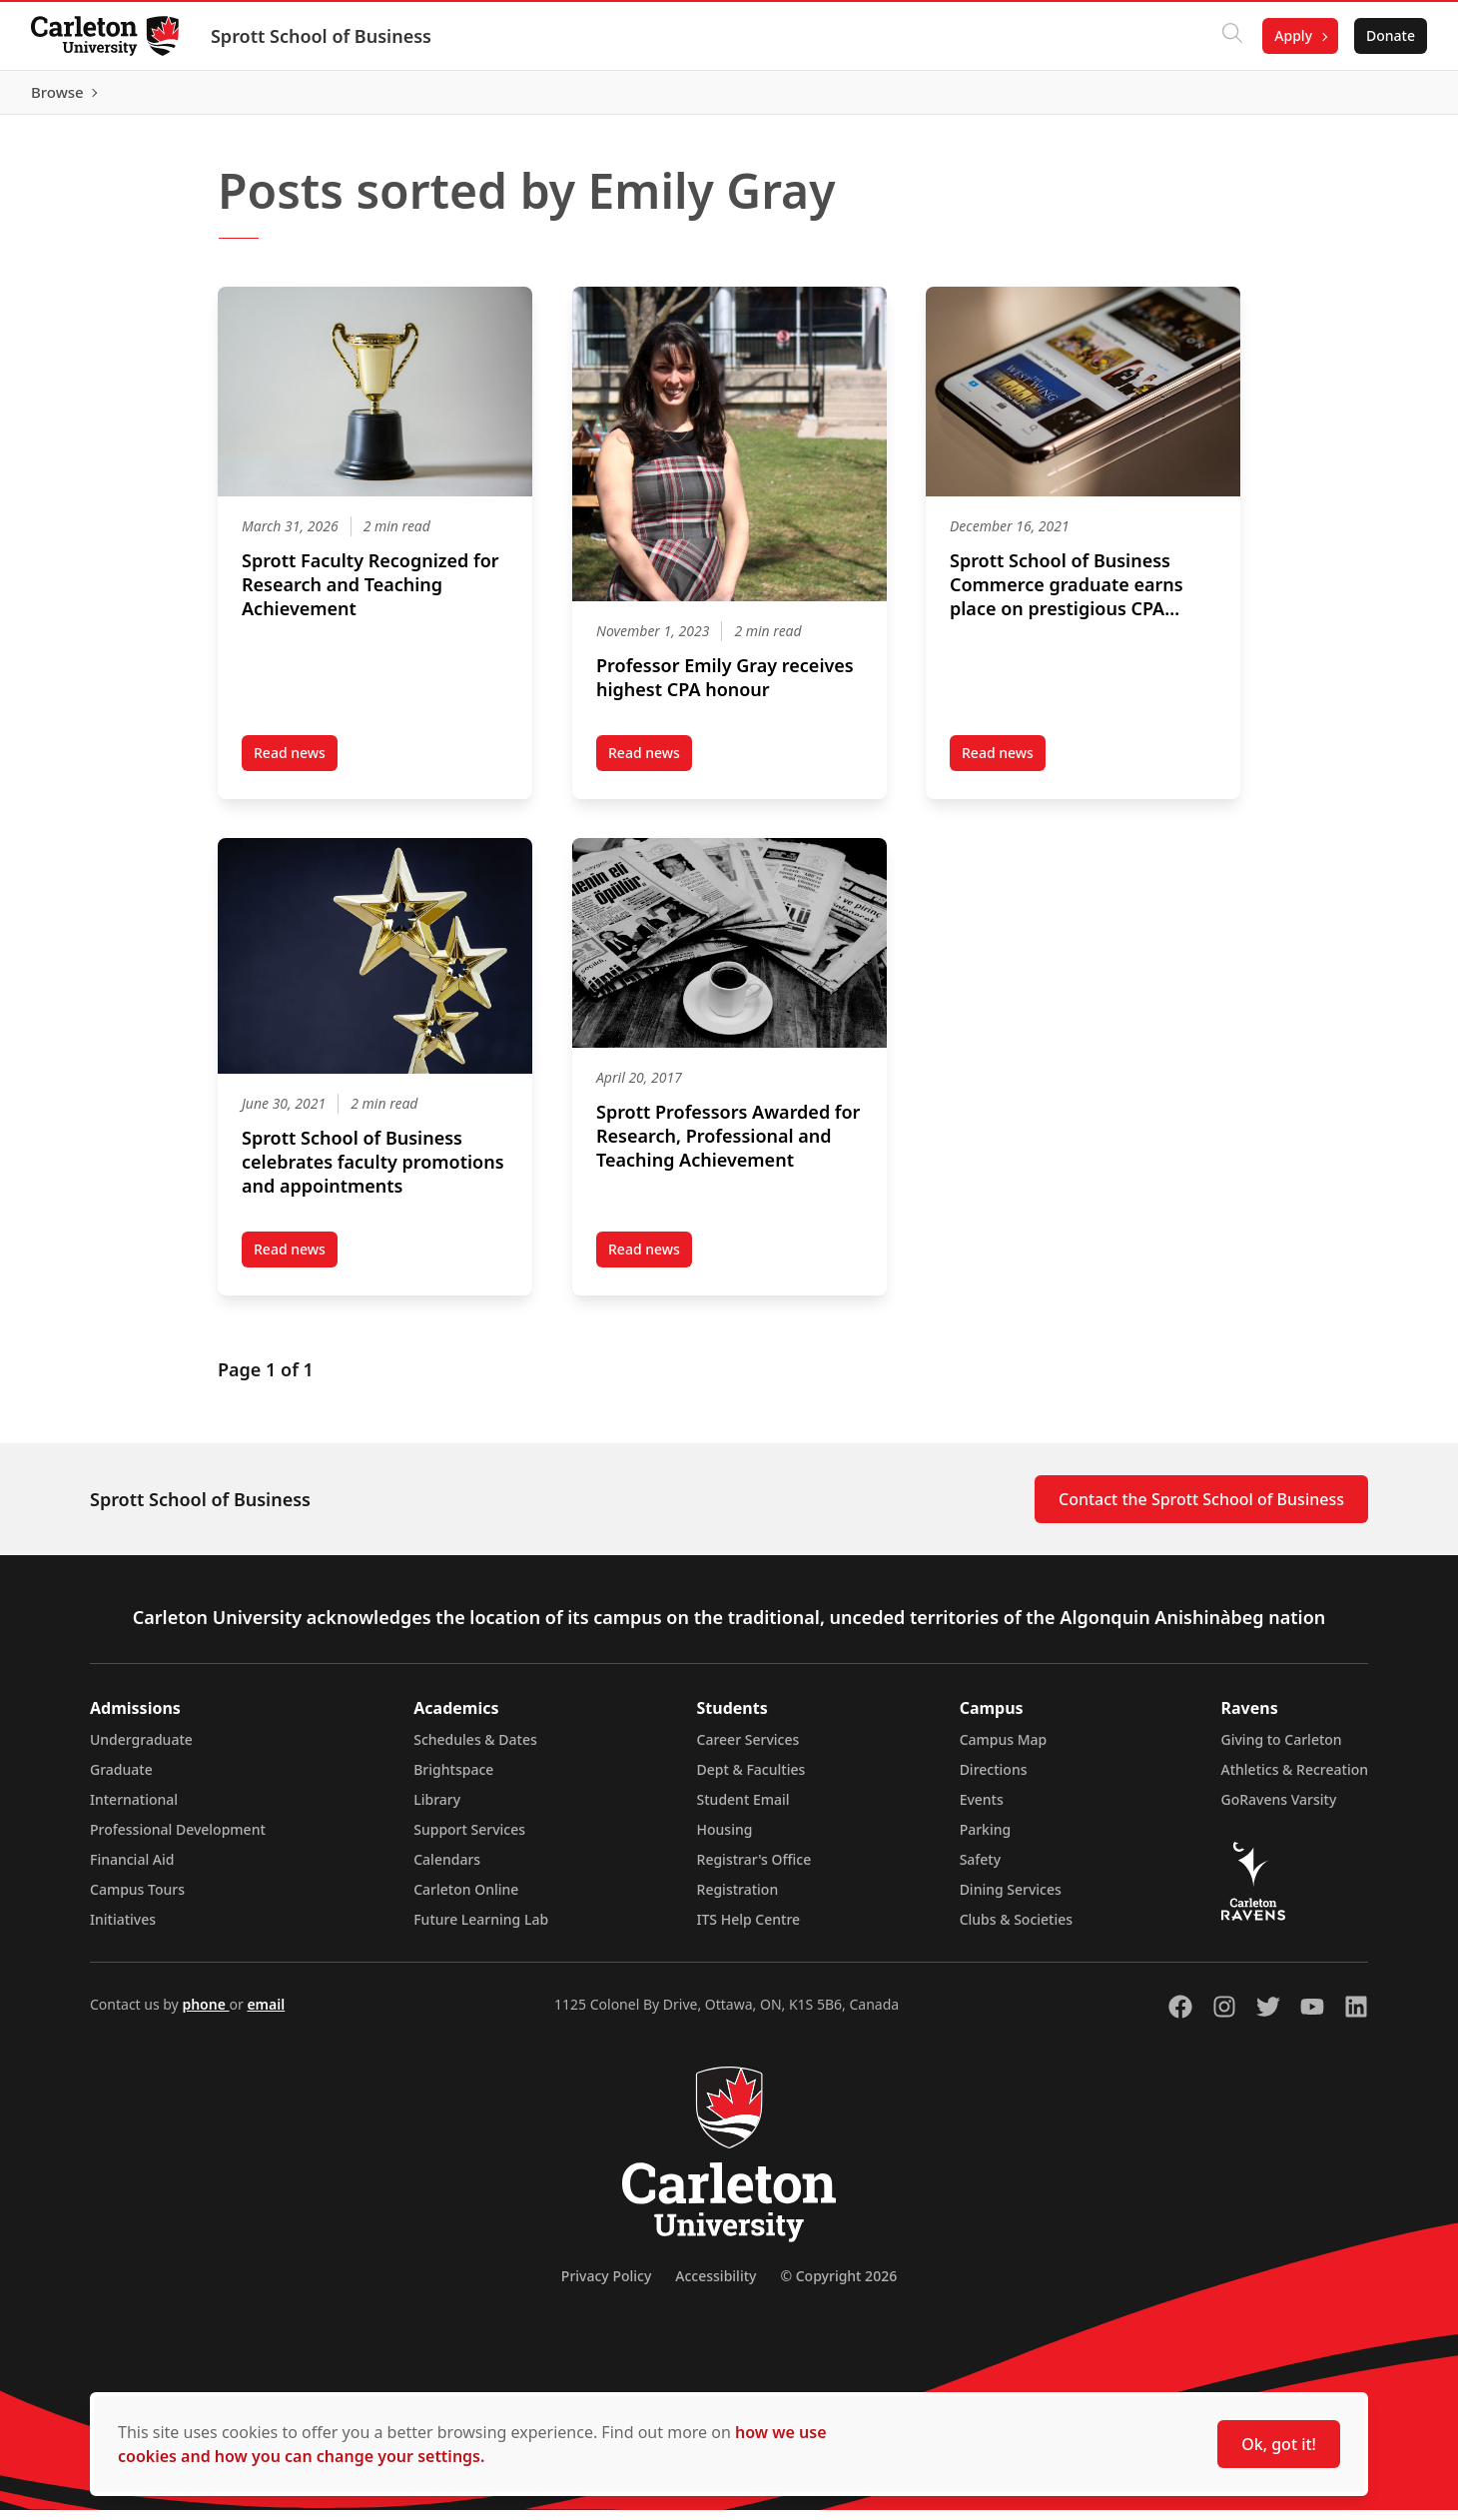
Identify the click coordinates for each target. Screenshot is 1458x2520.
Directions (994, 1779)
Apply (1292, 35)
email (266, 2014)
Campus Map (1004, 1749)
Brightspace (453, 1779)
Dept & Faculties (751, 1779)
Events (982, 1809)
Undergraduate (141, 1749)
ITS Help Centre (749, 1929)
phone (205, 2014)
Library (436, 1809)
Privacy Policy (606, 2285)
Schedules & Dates (475, 1749)
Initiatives (123, 1929)
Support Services (469, 1839)
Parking (986, 1839)
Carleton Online (465, 1899)
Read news (296, 766)
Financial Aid (132, 1869)
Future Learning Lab (480, 1929)
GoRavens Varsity (1279, 1809)
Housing (725, 1839)
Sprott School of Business (322, 36)
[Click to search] (1231, 36)
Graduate (121, 1779)
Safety (981, 1869)
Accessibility (715, 2285)
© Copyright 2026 (838, 2285)
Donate (1389, 35)
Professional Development (178, 1839)
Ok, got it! (1278, 2444)
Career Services (748, 1749)
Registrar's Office (754, 1869)
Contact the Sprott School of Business (1201, 1509)
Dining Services (1011, 1899)
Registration (738, 1899)
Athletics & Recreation (1294, 1779)
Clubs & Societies (1016, 1929)
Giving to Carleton (1281, 1749)
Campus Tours (137, 1899)
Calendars (446, 1869)
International (134, 1809)
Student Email (743, 1809)
